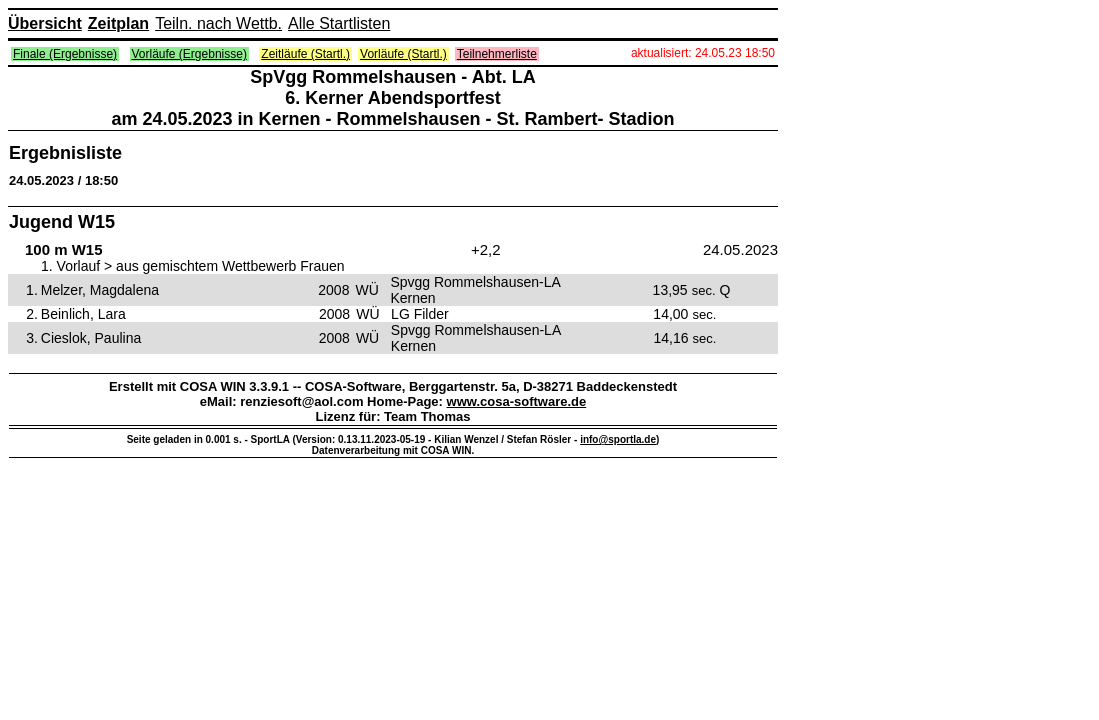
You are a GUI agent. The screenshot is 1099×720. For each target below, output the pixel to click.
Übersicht (45, 23)
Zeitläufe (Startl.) (305, 54)
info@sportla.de (618, 439)
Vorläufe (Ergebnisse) (189, 54)
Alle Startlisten (339, 23)
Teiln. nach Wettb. (218, 23)
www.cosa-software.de (517, 401)
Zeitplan (118, 23)
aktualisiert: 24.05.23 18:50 (703, 53)
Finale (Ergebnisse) (65, 54)
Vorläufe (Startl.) (403, 54)
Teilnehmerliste (497, 54)
